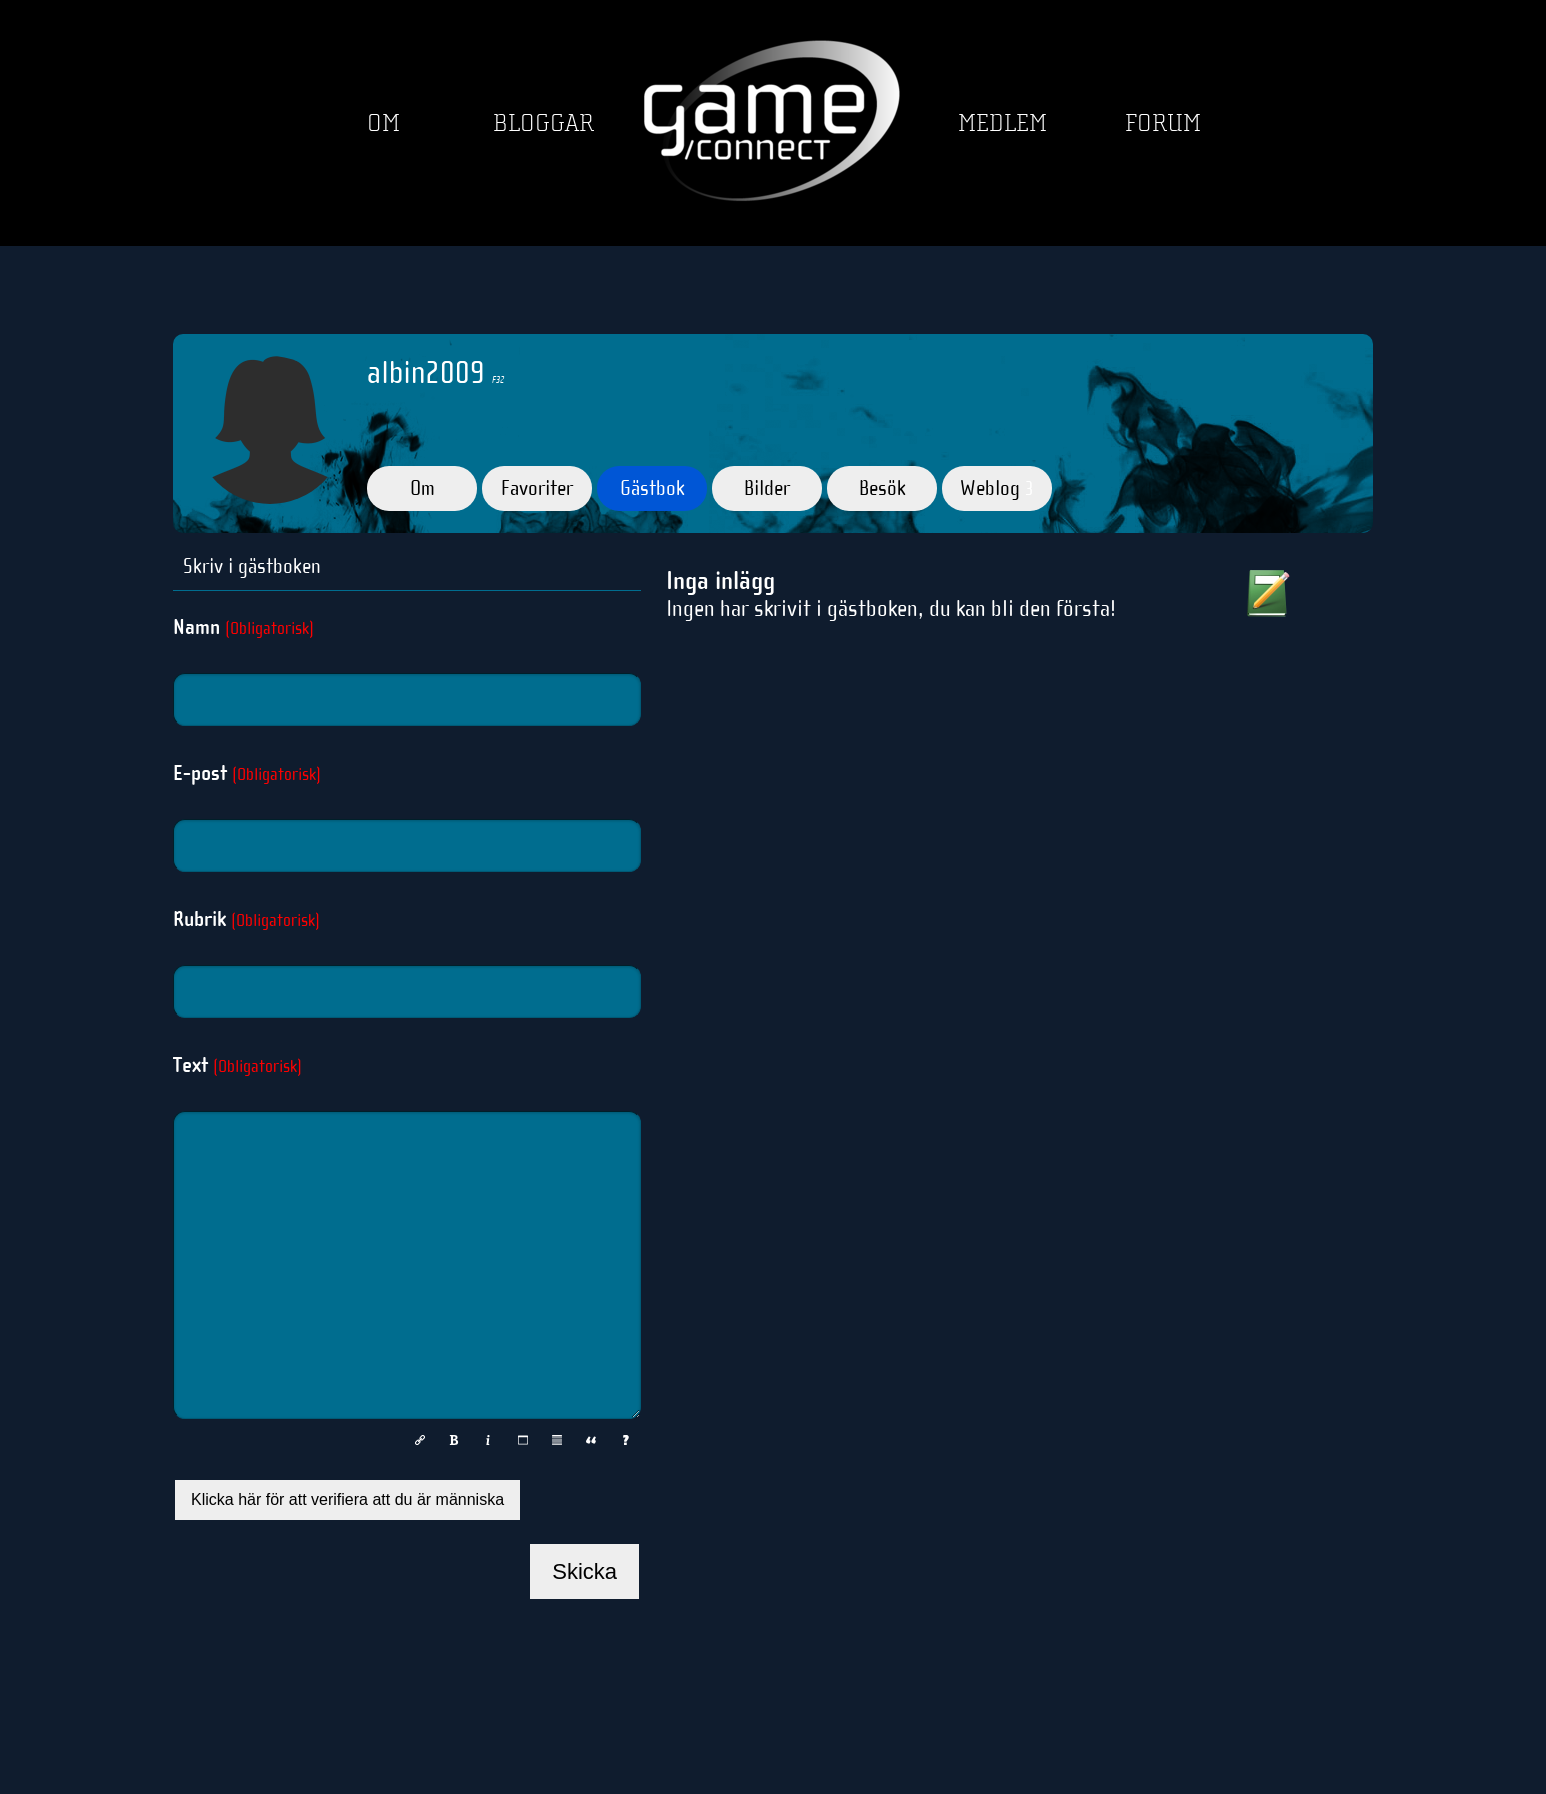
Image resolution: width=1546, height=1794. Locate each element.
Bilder (767, 488)
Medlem (1002, 123)
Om (383, 123)
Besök (882, 488)
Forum (1163, 123)
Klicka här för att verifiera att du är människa (347, 1499)
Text (237, 1065)
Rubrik (246, 919)
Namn (243, 627)
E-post (247, 773)
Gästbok (652, 488)
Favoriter (537, 488)
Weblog (997, 488)
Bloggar (543, 123)
